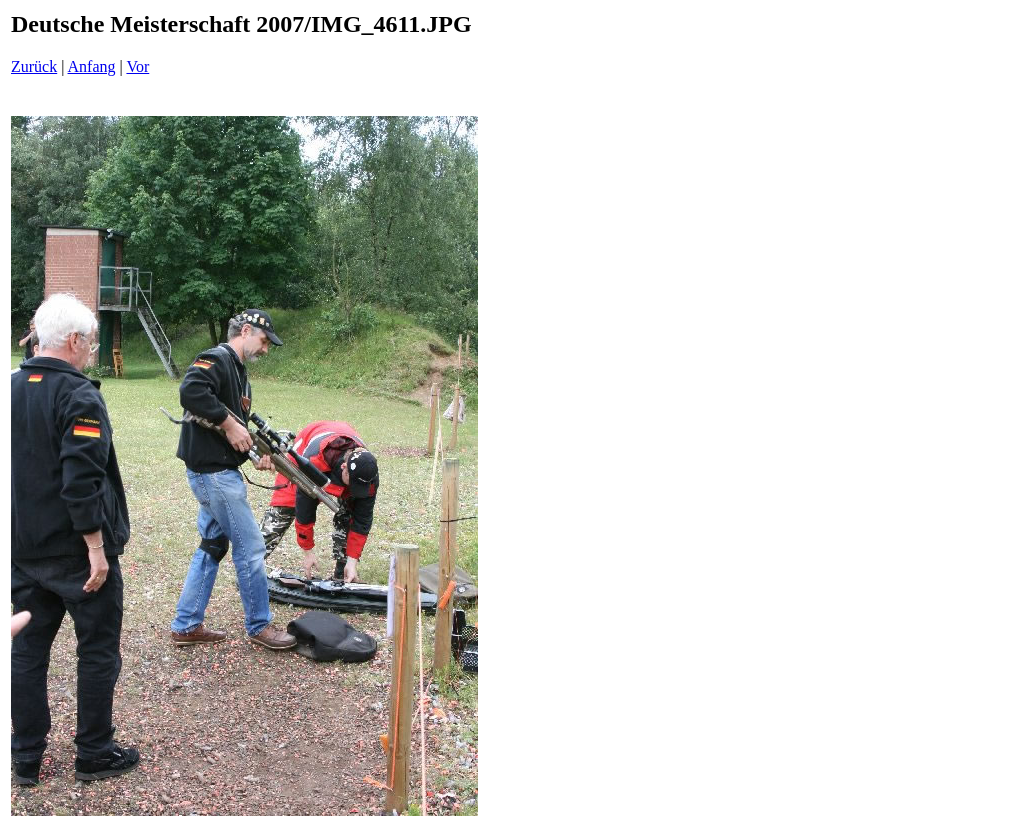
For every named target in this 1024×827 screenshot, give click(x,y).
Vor (137, 66)
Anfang (92, 66)
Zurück (34, 66)
